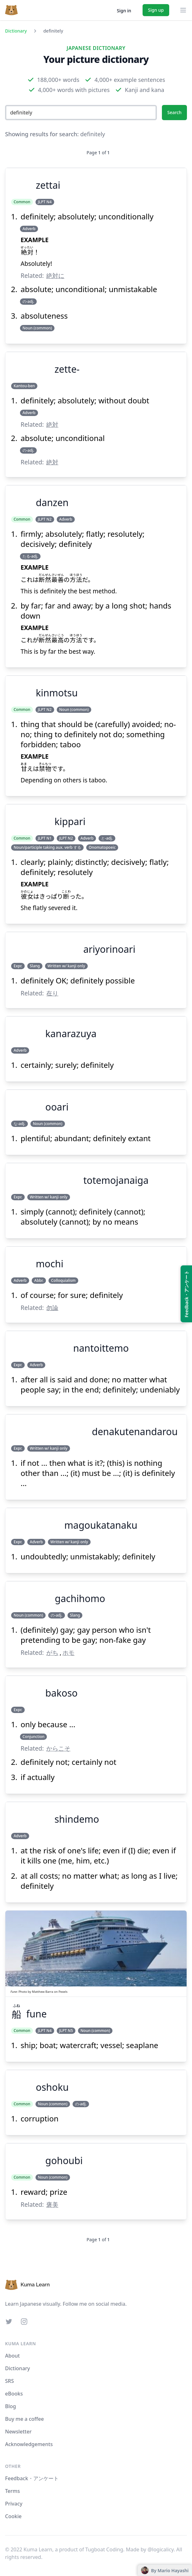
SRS (9, 2380)
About (12, 2355)
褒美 (52, 2204)
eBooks (14, 2393)
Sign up (156, 10)
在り (52, 993)
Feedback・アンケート (32, 2478)
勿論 (52, 1307)
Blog (10, 2406)
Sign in (124, 11)
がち (52, 1652)
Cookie (13, 2516)
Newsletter (18, 2431)
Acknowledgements (29, 2444)
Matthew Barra (42, 1992)
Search (174, 112)
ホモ (68, 1652)
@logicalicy (161, 2549)
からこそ (58, 1748)
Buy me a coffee (24, 2418)
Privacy (13, 2503)
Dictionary (16, 31)
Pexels (63, 1992)
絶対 (52, 424)
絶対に (55, 275)
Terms (12, 2490)
